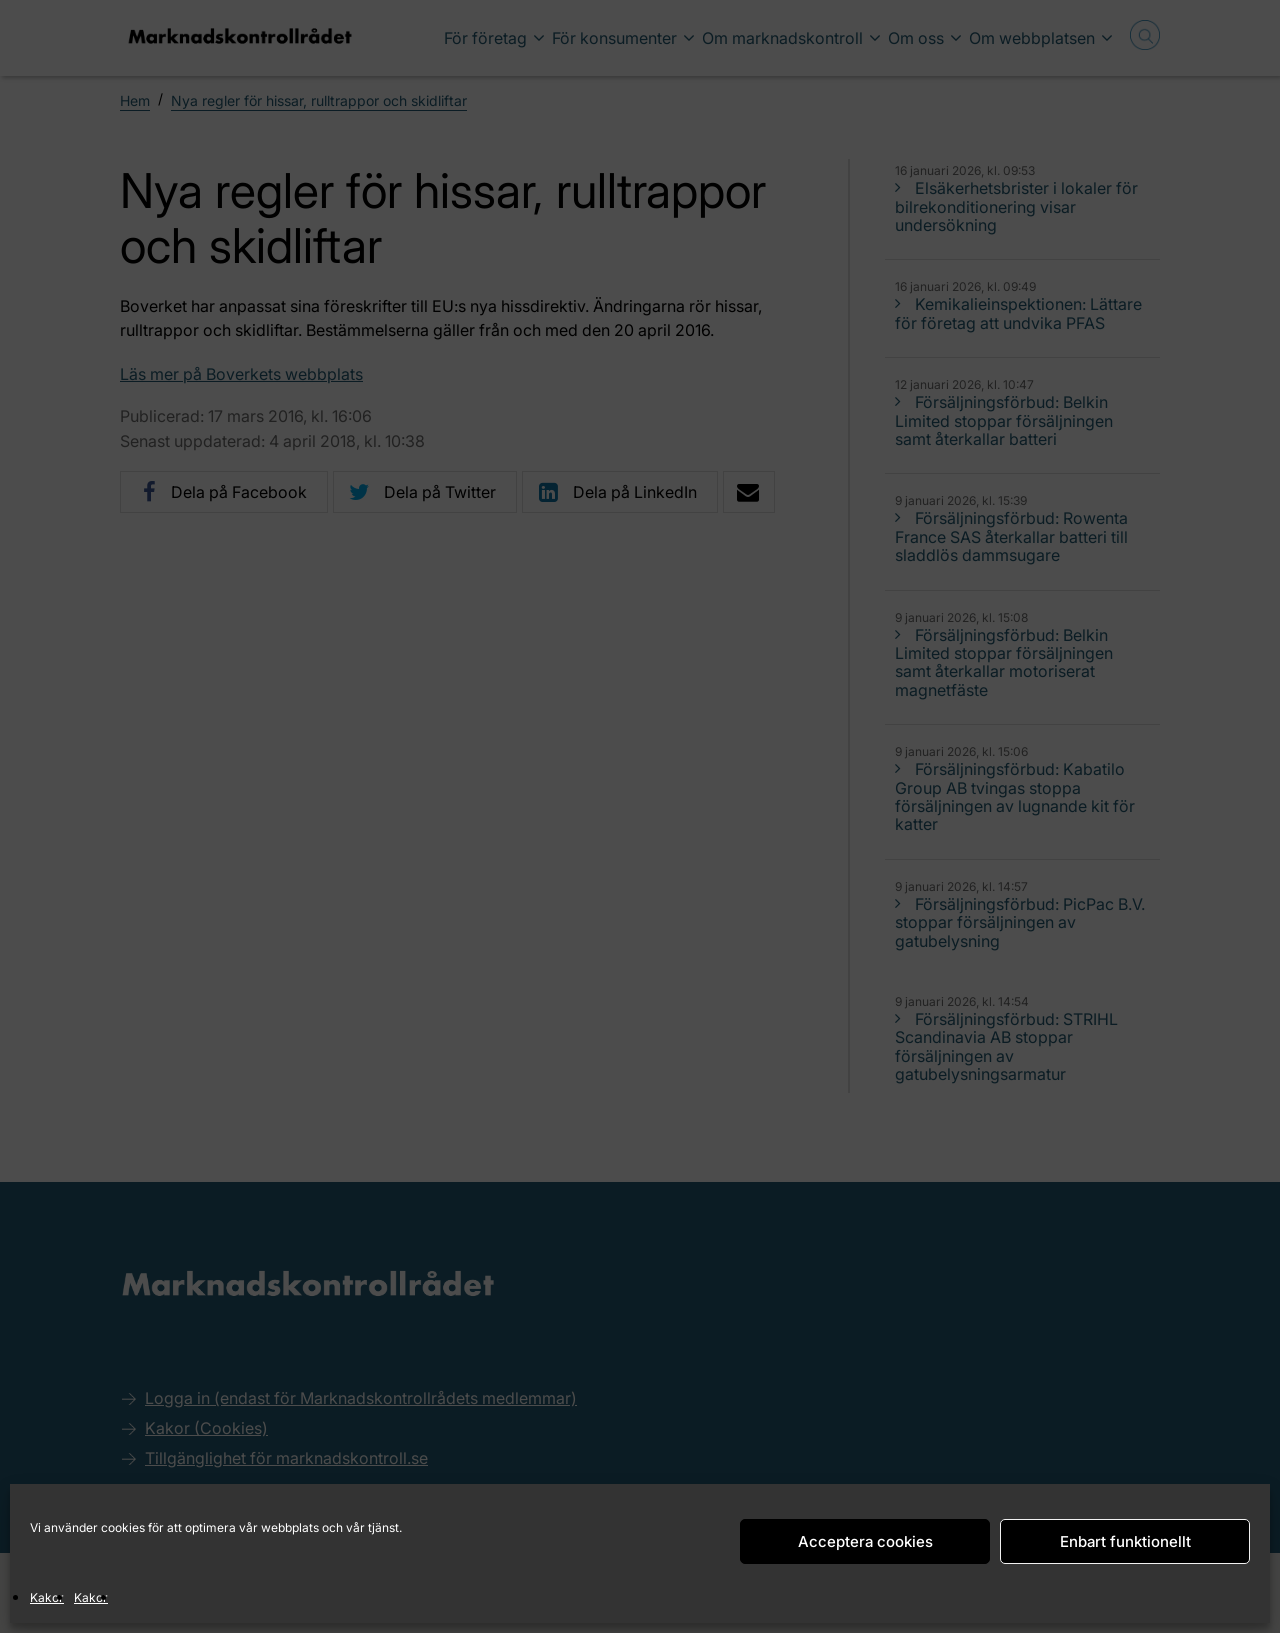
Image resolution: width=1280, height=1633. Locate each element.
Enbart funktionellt (1125, 1541)
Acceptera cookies (865, 1541)
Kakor (47, 1597)
